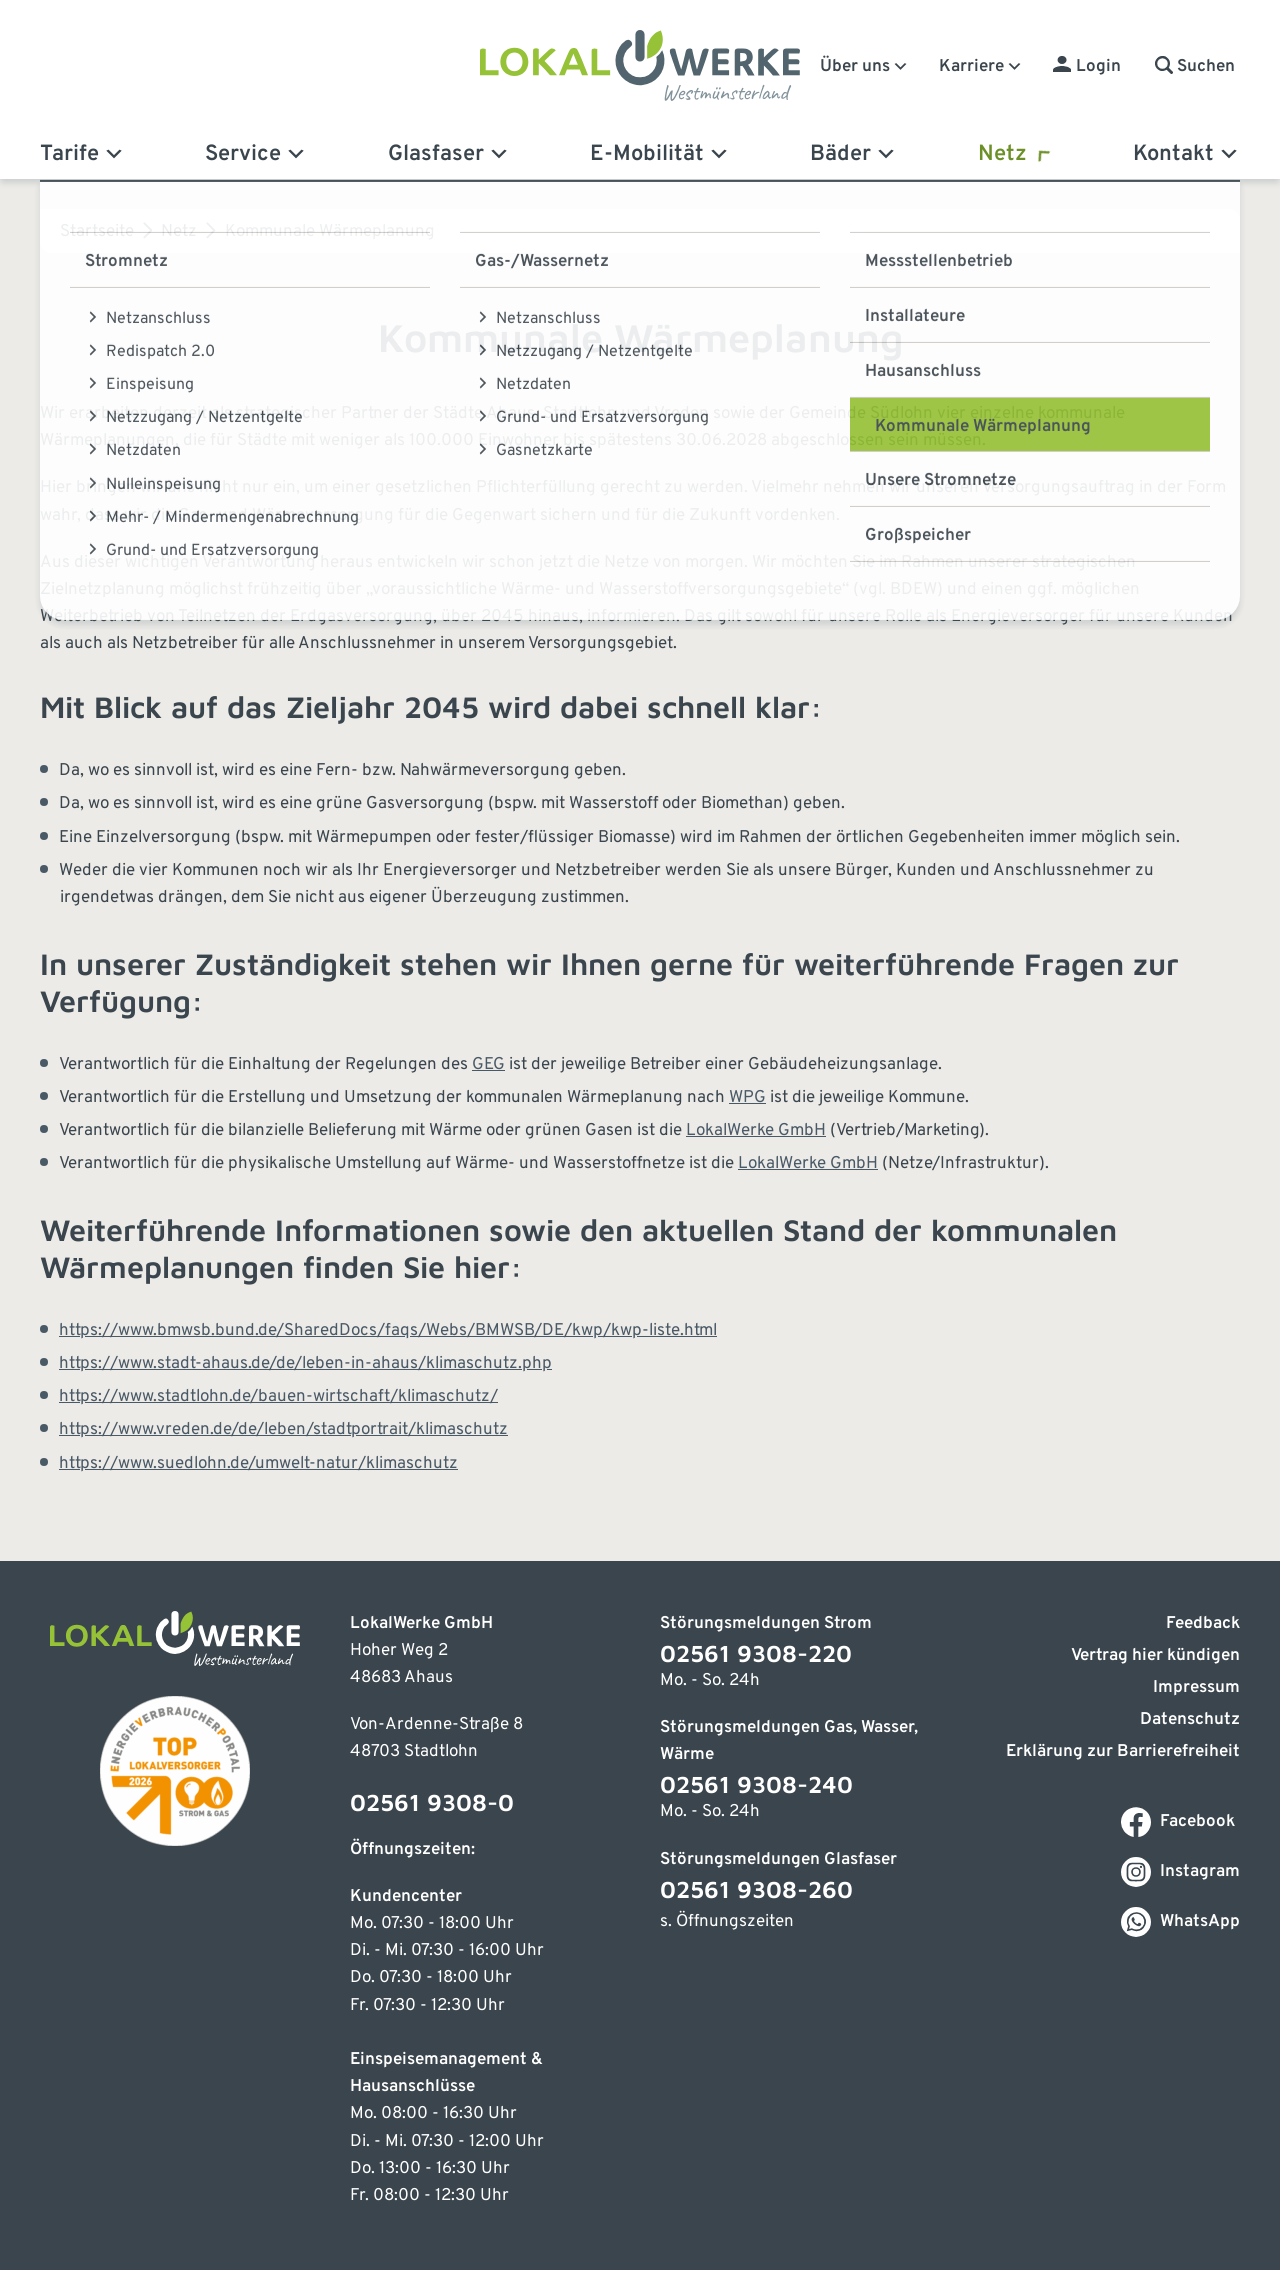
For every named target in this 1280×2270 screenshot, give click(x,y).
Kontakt (1186, 154)
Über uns (864, 67)
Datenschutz (1190, 1720)
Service (256, 154)
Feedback (1203, 1624)
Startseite (97, 232)
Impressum (1196, 1688)
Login (1098, 67)
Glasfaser (449, 154)
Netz (1015, 154)
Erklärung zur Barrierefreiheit (1123, 1752)
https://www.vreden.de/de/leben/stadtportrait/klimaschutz (283, 1430)
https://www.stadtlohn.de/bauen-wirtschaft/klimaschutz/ (278, 1397)
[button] (1195, 67)
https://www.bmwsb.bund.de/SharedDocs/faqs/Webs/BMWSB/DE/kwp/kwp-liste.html (388, 1331)
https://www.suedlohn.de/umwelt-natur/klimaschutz (258, 1464)
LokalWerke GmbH (756, 1131)
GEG (488, 1065)
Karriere (981, 67)
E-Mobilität (660, 154)
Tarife (82, 154)
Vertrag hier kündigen (1155, 1656)
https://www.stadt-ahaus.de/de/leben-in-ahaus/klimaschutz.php (305, 1364)
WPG (747, 1098)
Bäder (853, 154)
